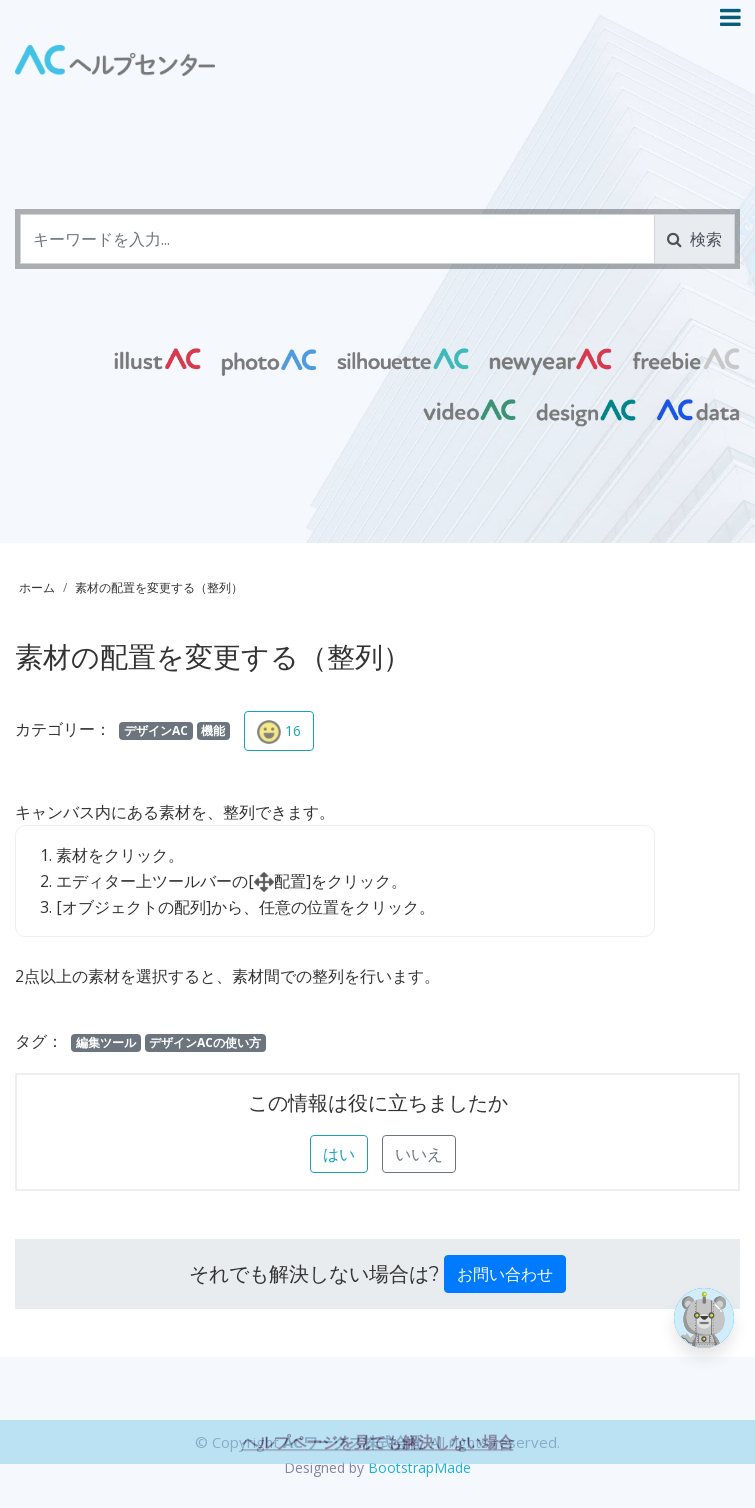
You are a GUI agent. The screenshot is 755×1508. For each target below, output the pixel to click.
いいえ (419, 1154)
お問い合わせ (505, 1274)
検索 (694, 239)
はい (339, 1154)
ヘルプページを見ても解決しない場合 (378, 1476)
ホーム (37, 587)
